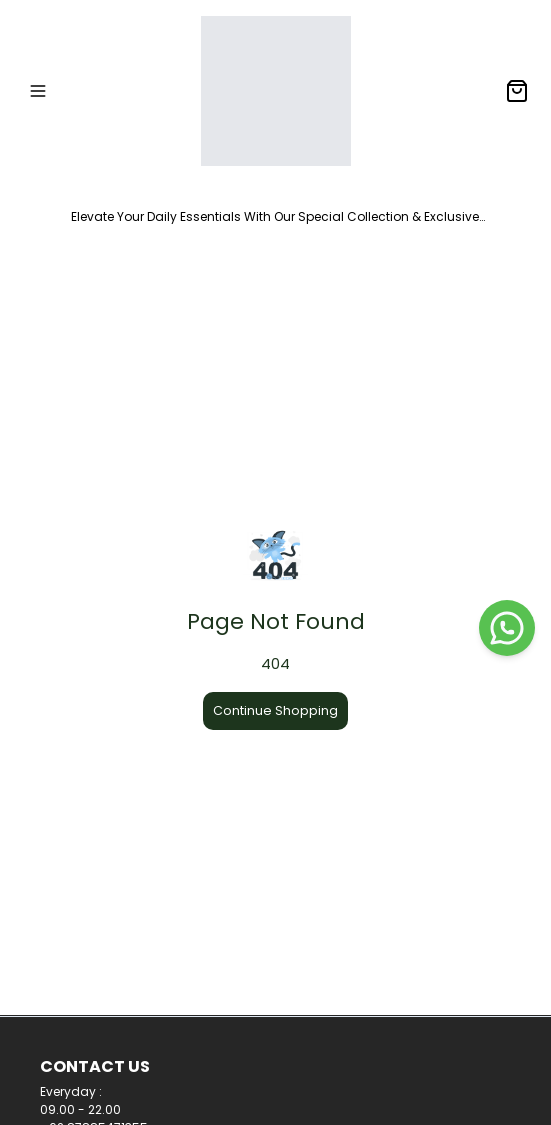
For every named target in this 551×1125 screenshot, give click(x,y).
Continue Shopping (275, 710)
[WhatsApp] (507, 628)
